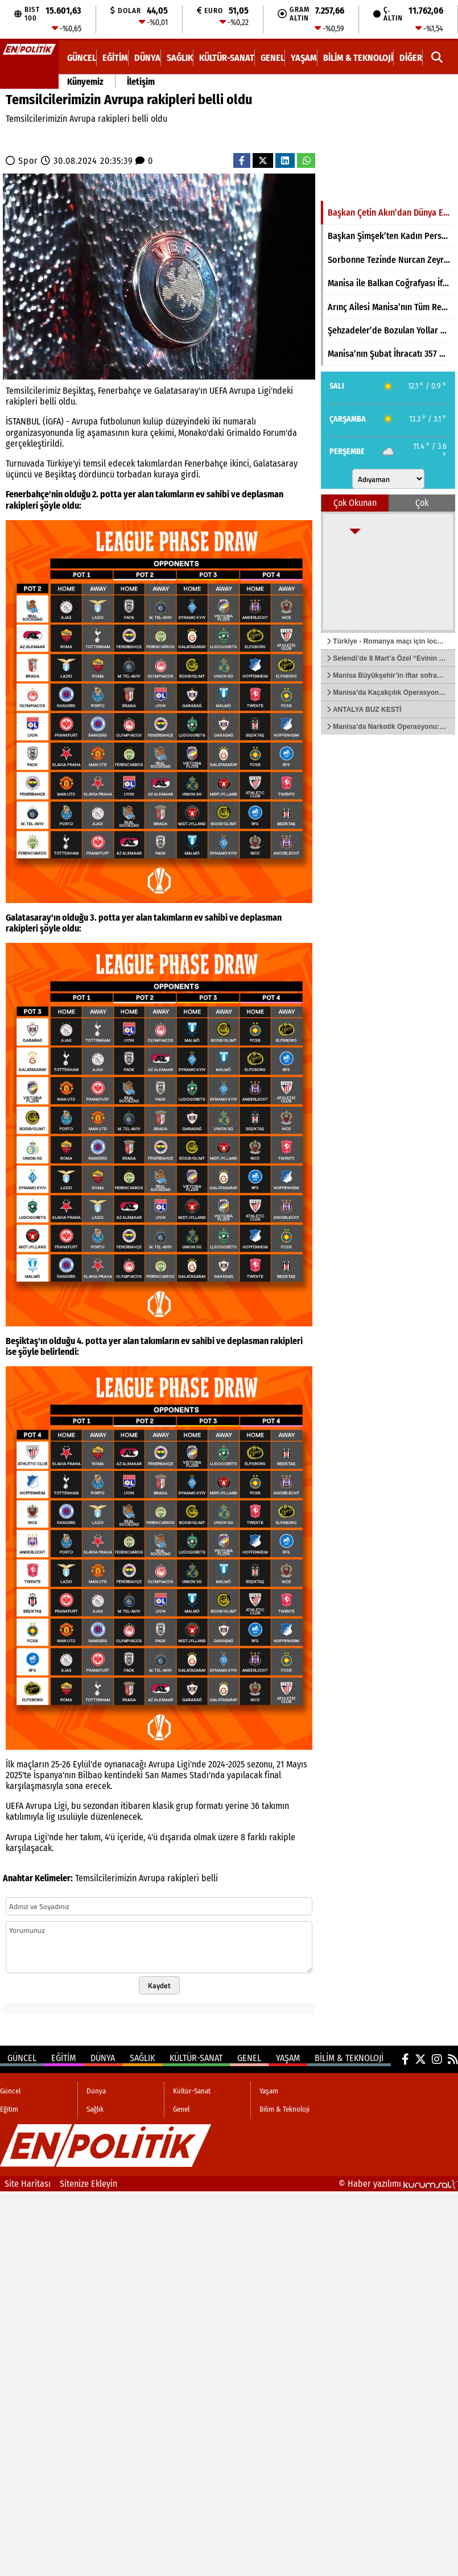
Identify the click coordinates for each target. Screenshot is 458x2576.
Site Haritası (28, 2183)
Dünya (147, 57)
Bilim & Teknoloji (358, 57)
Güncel (81, 57)
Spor (28, 160)
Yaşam (304, 57)
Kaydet (159, 1985)
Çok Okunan (355, 502)
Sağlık (180, 57)
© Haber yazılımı (398, 2183)
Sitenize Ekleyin (88, 2183)
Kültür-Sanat (226, 57)
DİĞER (410, 57)
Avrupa (152, 1878)
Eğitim (115, 57)
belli (209, 1878)
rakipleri (183, 1878)
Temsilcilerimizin (106, 1878)
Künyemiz (85, 81)
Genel (272, 57)
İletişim (141, 81)
